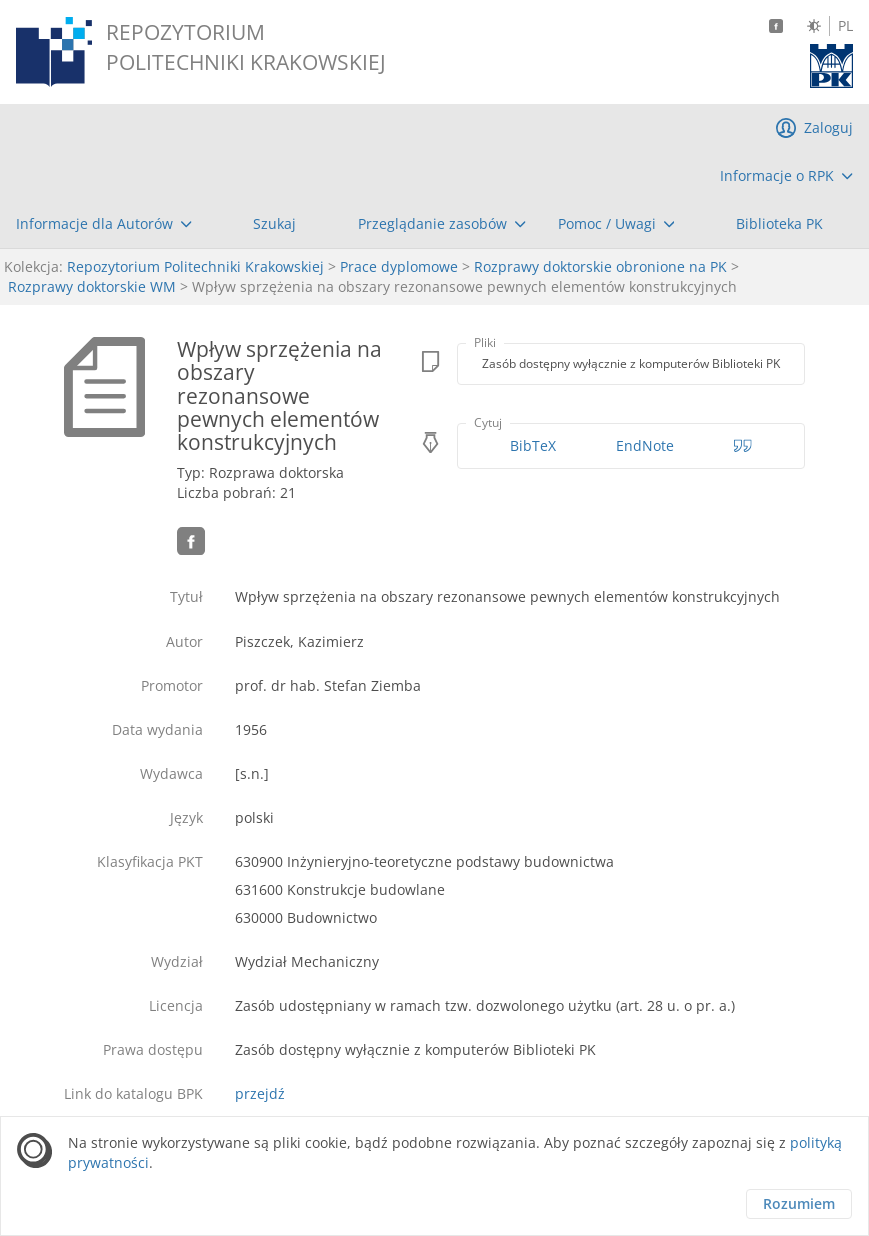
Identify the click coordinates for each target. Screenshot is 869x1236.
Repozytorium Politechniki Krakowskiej (195, 266)
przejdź (260, 1093)
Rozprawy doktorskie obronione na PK (600, 266)
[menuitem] (786, 176)
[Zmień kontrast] (814, 26)
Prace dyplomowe (399, 266)
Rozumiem (799, 1203)
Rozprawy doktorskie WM (92, 286)
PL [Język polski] (845, 26)
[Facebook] (776, 26)
